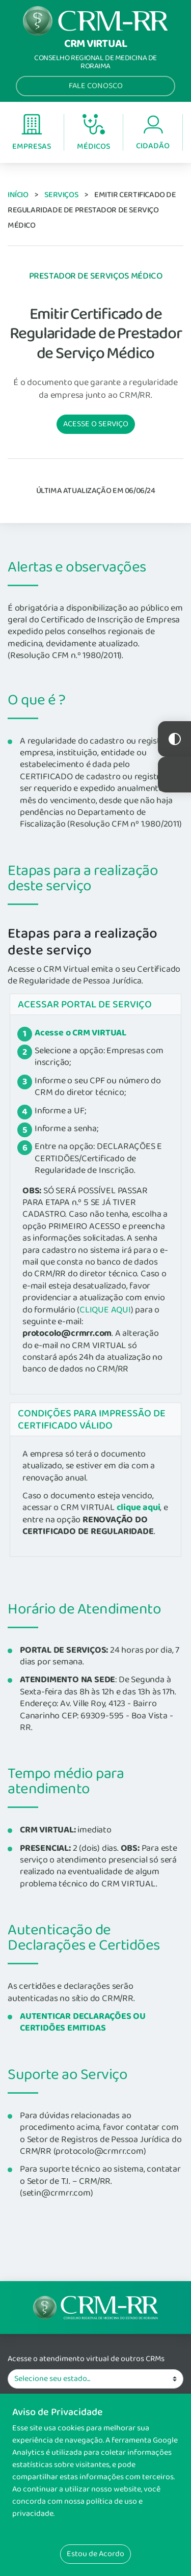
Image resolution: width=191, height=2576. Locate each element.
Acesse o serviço (95, 424)
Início (18, 194)
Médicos (93, 133)
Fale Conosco (96, 85)
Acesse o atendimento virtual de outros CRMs (86, 2359)
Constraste (174, 739)
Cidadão (153, 133)
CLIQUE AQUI (105, 1310)
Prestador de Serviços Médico (95, 276)
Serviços (61, 194)
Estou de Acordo (95, 2553)
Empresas (31, 133)
